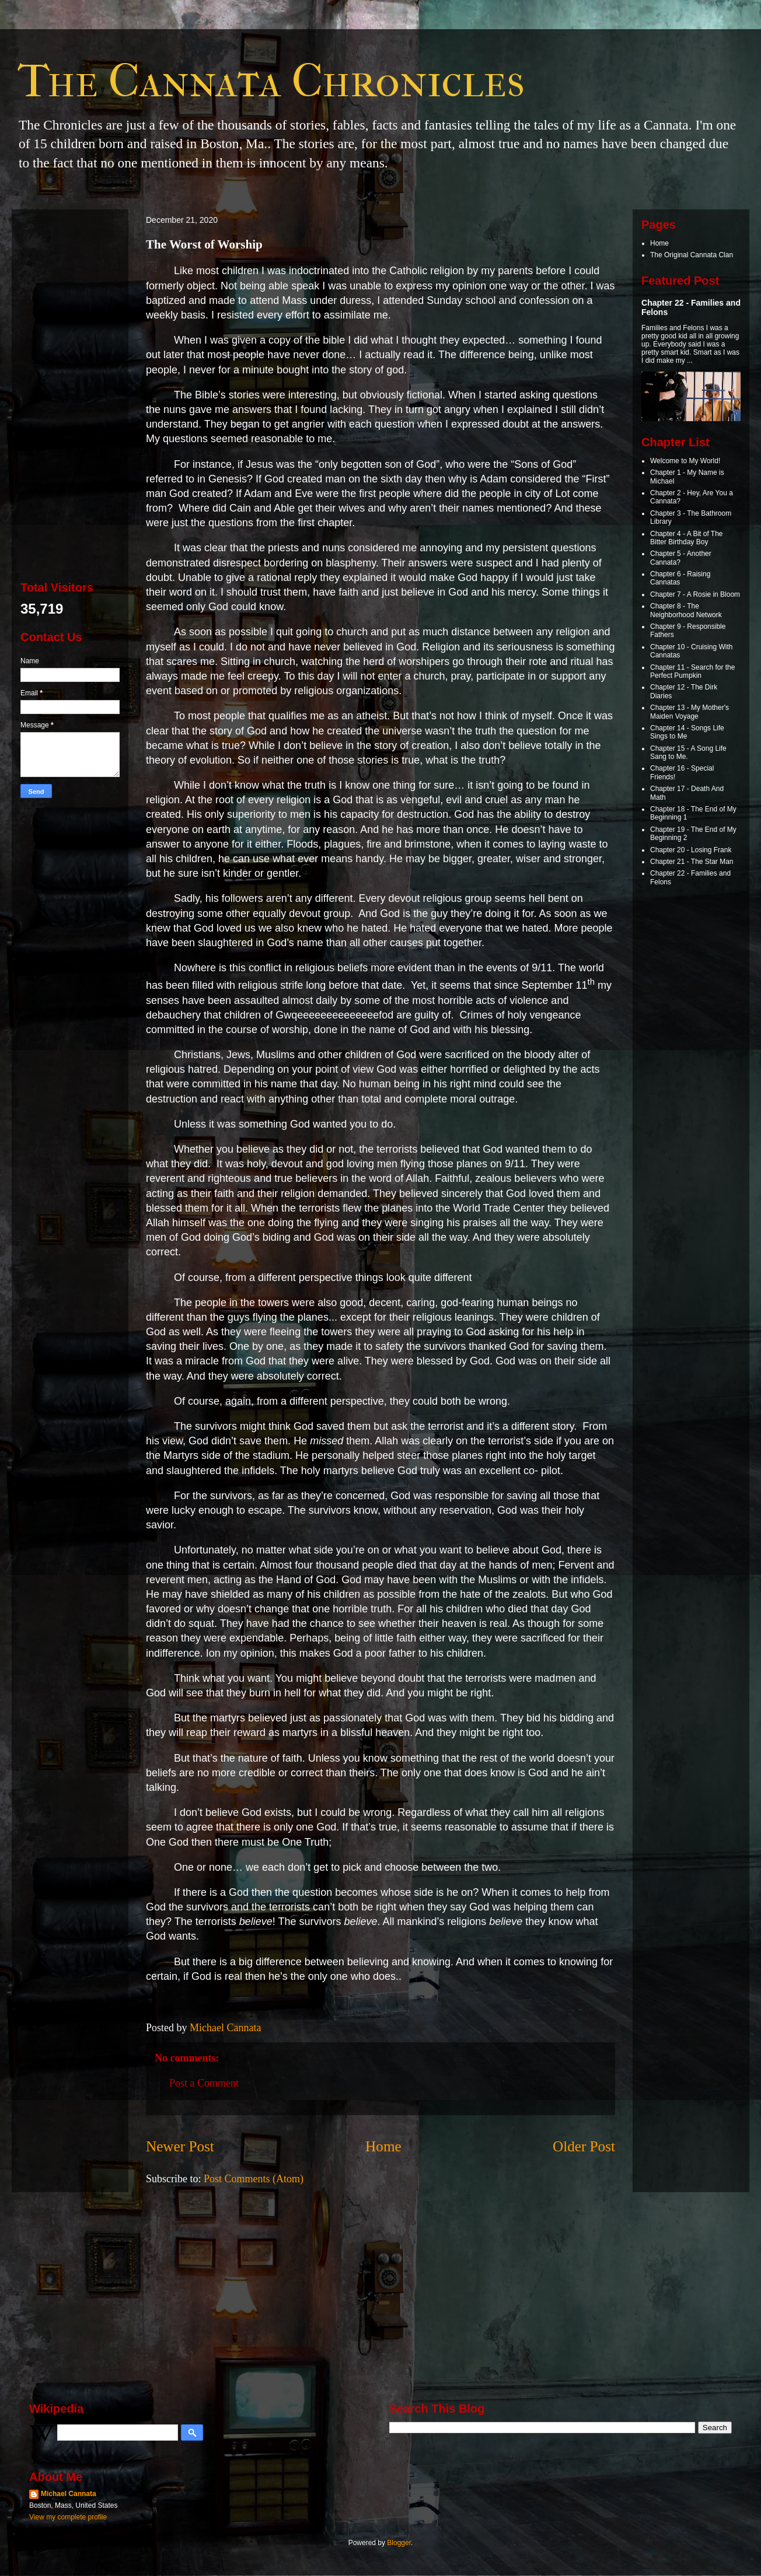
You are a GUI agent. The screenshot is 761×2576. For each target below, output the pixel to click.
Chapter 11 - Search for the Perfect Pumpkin (692, 671)
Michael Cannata (68, 2494)
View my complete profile (68, 2517)
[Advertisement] (70, 393)
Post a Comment (204, 2083)
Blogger (399, 2543)
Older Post (584, 2146)
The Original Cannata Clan (691, 255)
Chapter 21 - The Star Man (692, 862)
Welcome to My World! (685, 461)
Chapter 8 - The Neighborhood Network (686, 610)
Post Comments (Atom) (253, 2179)
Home (383, 2146)
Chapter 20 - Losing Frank (690, 850)
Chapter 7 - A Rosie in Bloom (695, 594)
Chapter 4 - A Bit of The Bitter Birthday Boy (686, 538)
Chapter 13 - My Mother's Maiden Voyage (689, 712)
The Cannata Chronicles (271, 81)
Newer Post (180, 2146)
